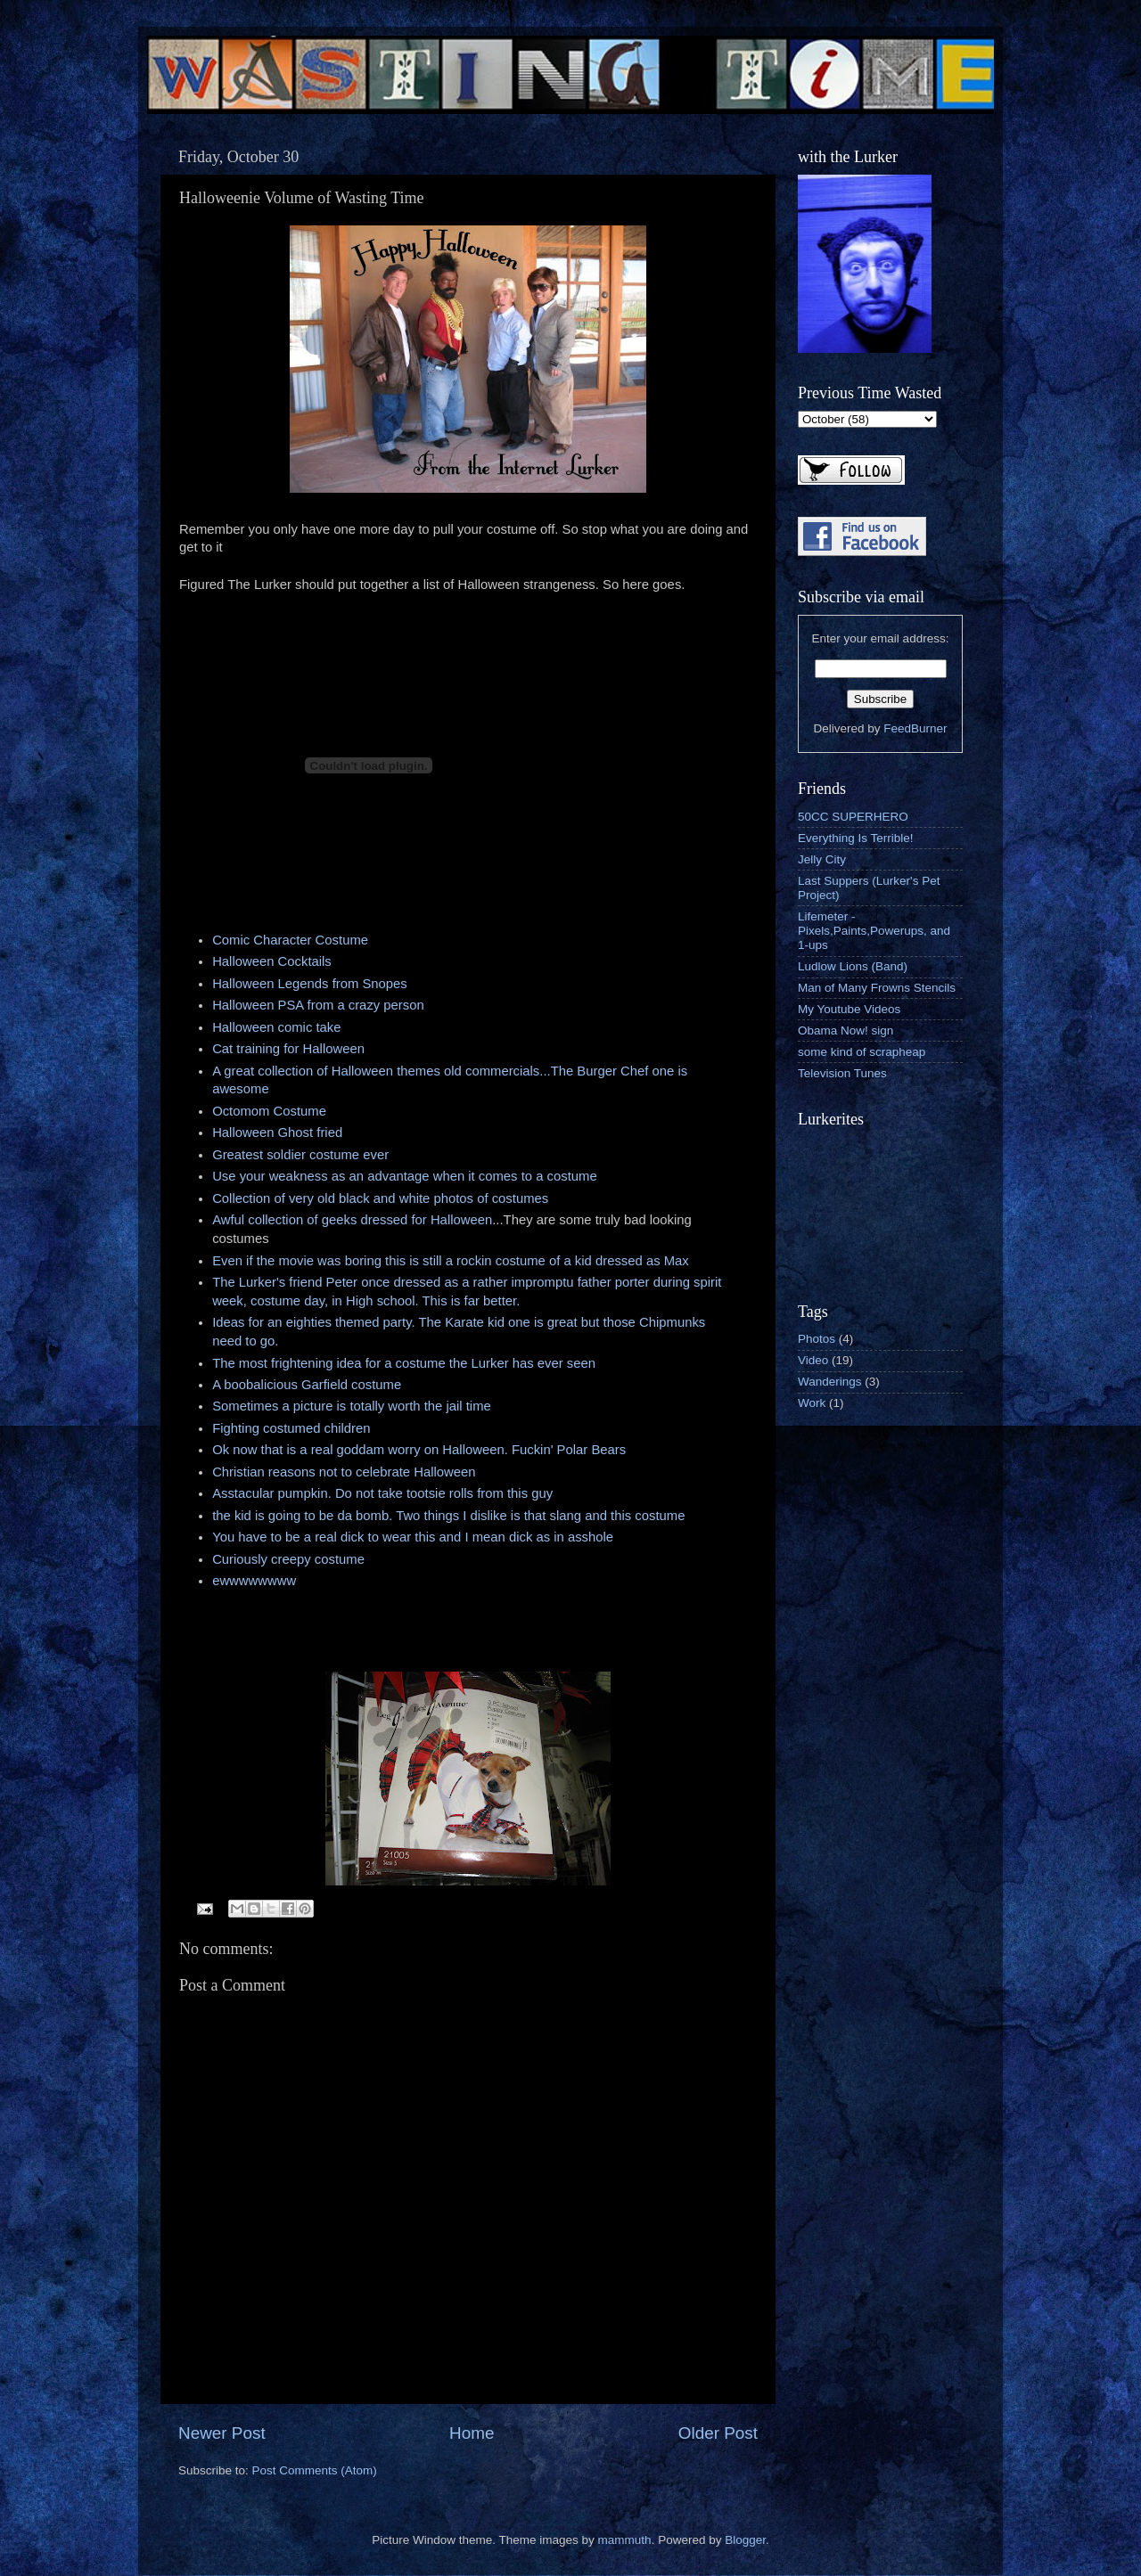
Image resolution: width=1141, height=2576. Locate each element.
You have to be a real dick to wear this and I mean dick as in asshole (412, 1537)
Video (813, 1360)
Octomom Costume (269, 1111)
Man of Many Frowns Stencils (877, 987)
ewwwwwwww (254, 1581)
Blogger (745, 2540)
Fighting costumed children (291, 1428)
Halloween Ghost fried (277, 1132)
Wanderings (830, 1381)
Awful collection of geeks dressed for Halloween (352, 1220)
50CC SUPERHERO (853, 816)
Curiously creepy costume (288, 1559)
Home (471, 2433)
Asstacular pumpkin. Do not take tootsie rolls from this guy (382, 1493)
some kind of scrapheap (861, 1052)
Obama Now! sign (845, 1030)
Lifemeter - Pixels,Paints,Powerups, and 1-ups (874, 931)
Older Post (718, 2433)
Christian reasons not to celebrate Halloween (343, 1472)
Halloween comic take (276, 1027)
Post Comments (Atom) (314, 2470)
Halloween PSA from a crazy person (318, 1005)
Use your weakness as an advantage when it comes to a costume (404, 1176)
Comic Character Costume (290, 940)
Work (811, 1403)
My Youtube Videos (849, 1009)
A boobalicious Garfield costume (306, 1385)
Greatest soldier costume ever (300, 1155)
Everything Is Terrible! (856, 838)
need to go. (245, 1341)
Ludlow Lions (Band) (852, 966)
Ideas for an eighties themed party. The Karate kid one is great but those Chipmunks (458, 1322)
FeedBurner (915, 728)
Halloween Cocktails (272, 961)
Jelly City (822, 859)
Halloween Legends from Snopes (309, 984)
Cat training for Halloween (288, 1049)
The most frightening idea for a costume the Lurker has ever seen (403, 1363)
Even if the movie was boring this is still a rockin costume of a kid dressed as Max (450, 1261)
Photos (816, 1338)
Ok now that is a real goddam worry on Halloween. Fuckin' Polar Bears (419, 1450)
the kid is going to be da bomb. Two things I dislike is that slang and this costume (448, 1516)
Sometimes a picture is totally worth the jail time (351, 1406)
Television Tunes (842, 1073)
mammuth (625, 2540)
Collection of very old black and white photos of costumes (380, 1198)
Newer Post (222, 2433)
